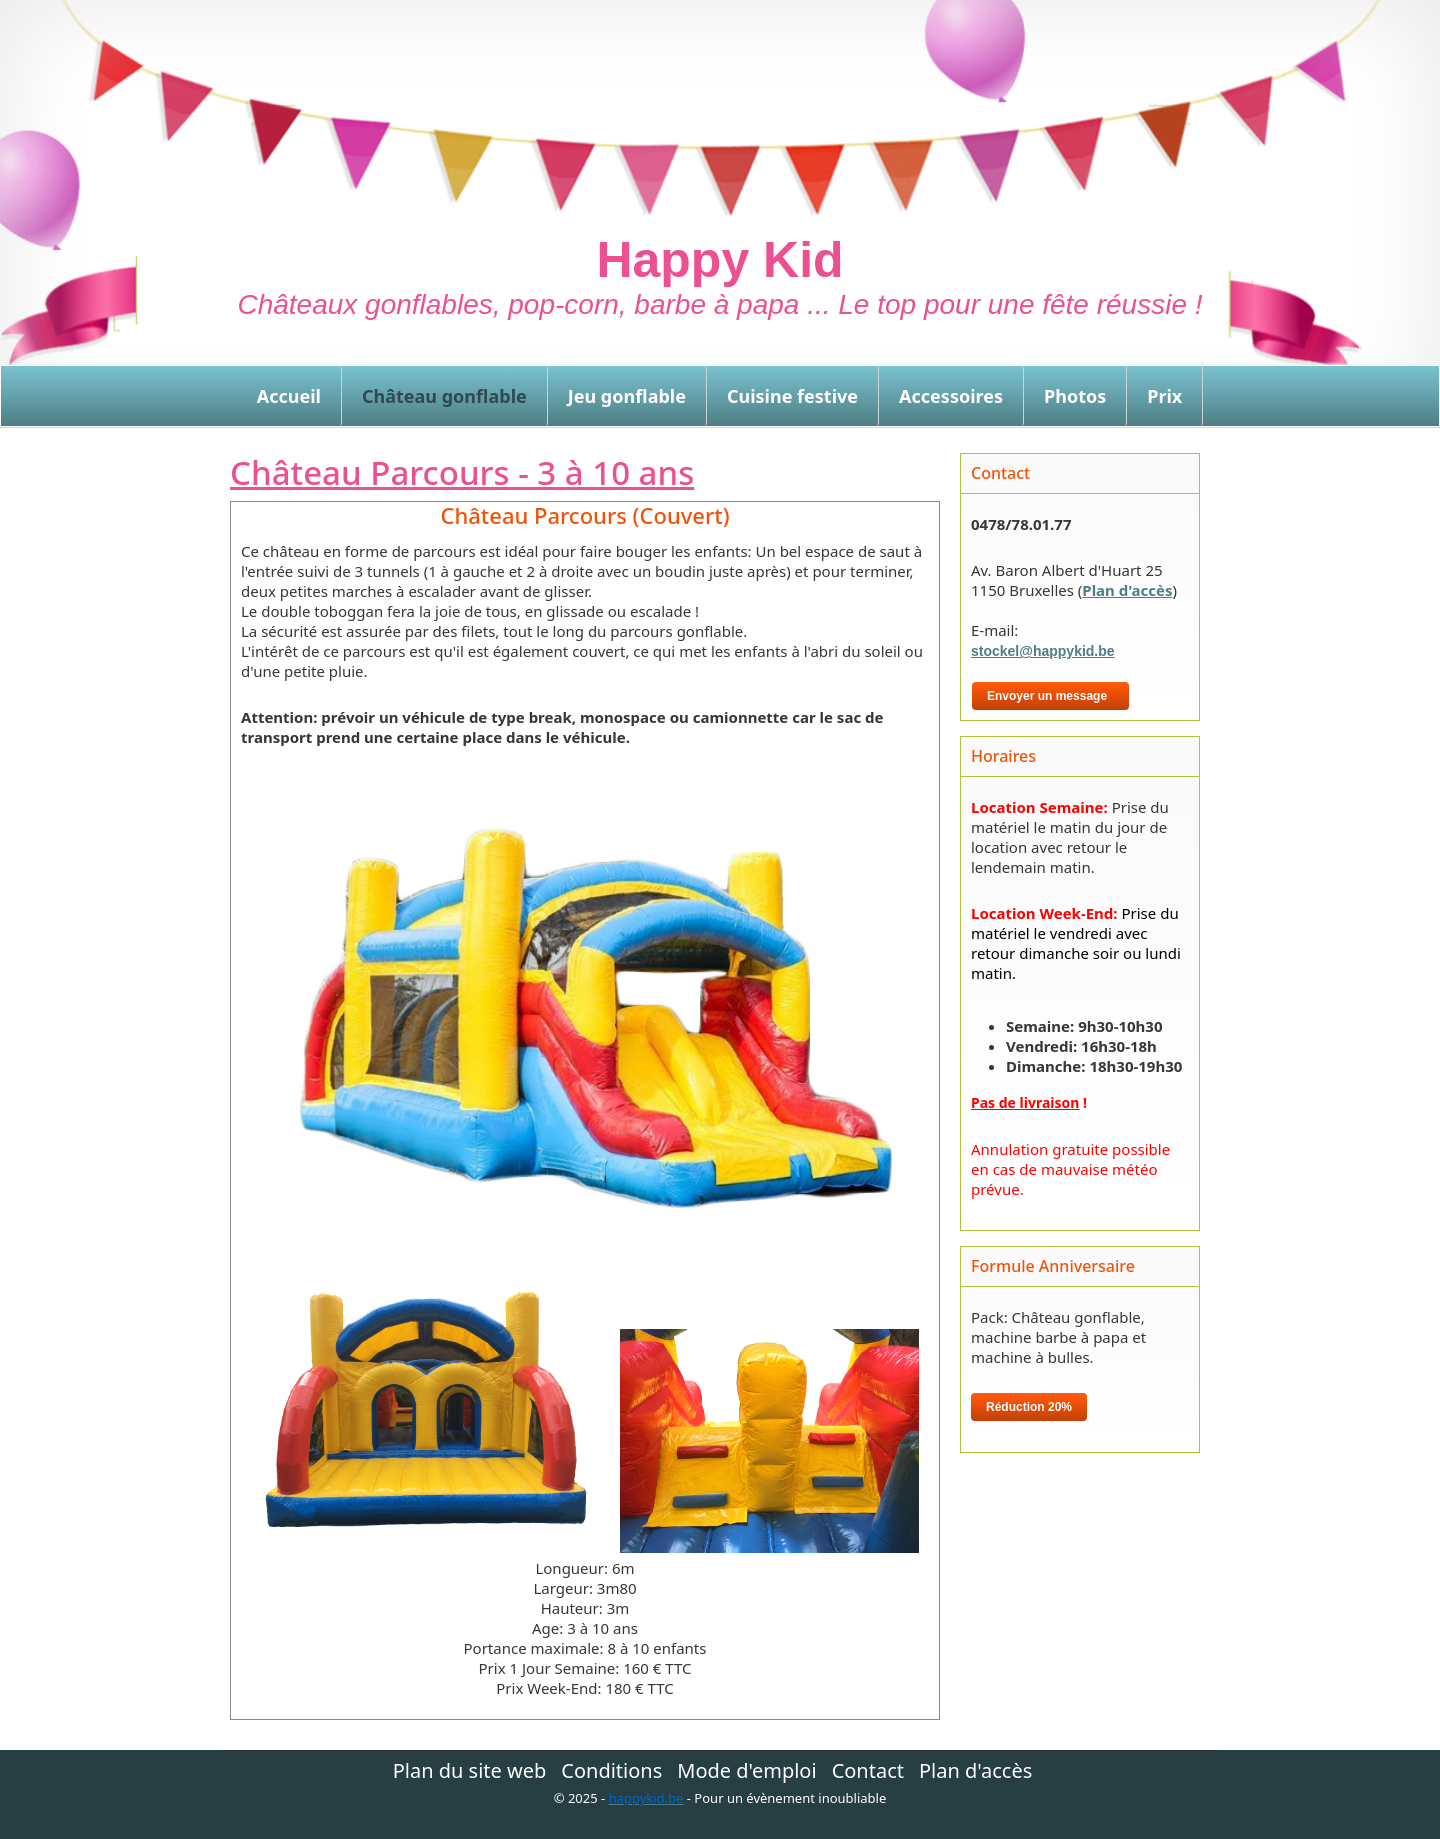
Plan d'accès (1127, 590)
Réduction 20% (1029, 1407)
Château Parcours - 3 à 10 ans (462, 472)
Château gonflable (444, 396)
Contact (868, 1771)
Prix (1164, 396)
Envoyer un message (1050, 696)
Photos (1075, 396)
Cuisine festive (792, 396)
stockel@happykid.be (1043, 651)
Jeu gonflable (627, 396)
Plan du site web (470, 1771)
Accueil (289, 396)
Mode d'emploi (746, 1771)
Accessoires (951, 396)
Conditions (611, 1771)
